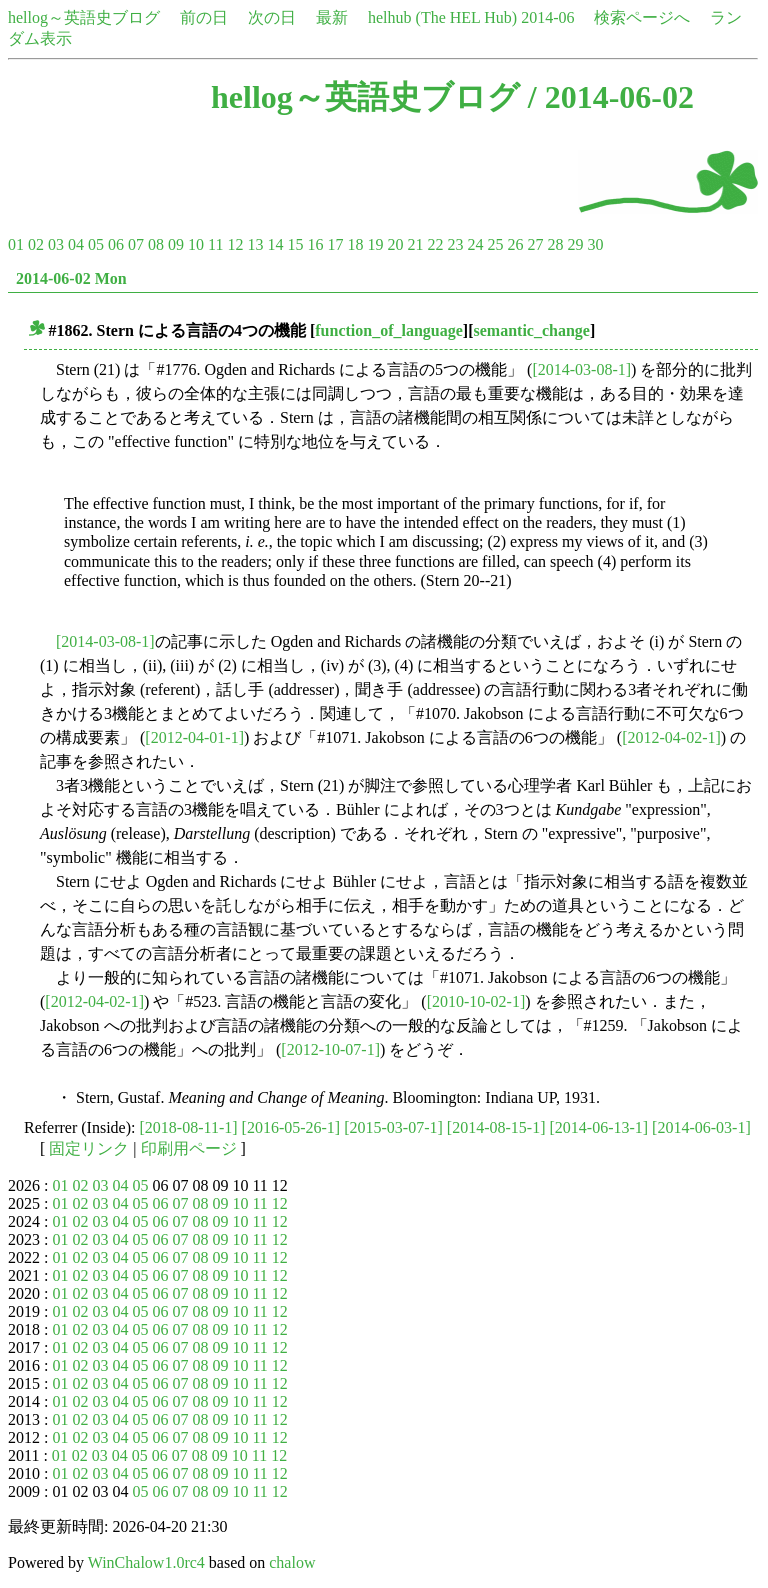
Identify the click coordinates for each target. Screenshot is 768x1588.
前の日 (204, 17)
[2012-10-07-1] (330, 1049)
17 (335, 244)
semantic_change (532, 330)
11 (215, 244)
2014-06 (547, 17)
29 (575, 244)
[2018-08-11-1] (189, 1127)
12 (235, 244)
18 (355, 244)
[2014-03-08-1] (581, 369)
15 (295, 244)
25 (495, 244)
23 (455, 244)
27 (535, 244)
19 (375, 244)
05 (96, 244)
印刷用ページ (189, 1148)
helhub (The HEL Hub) (442, 17)
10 (196, 244)
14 (275, 244)
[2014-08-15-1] (496, 1127)
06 (116, 244)
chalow (292, 1562)
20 (395, 244)
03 (56, 244)
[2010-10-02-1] (476, 1001)
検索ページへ (642, 17)
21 (415, 244)
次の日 (272, 17)
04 (76, 244)
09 (176, 244)
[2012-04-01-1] (194, 737)
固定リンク (89, 1148)
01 (16, 244)
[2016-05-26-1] (291, 1127)
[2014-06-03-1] (701, 1127)
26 (515, 244)
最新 (332, 17)
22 (435, 244)
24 (475, 244)
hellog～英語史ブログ (84, 17)
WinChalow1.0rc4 (146, 1562)
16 (315, 244)
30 (595, 244)
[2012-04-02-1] (671, 737)
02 (36, 244)
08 (156, 244)
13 (255, 244)
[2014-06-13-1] (598, 1127)
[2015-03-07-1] (393, 1127)
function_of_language (389, 330)
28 (555, 244)
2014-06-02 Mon (71, 278)
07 (136, 244)
